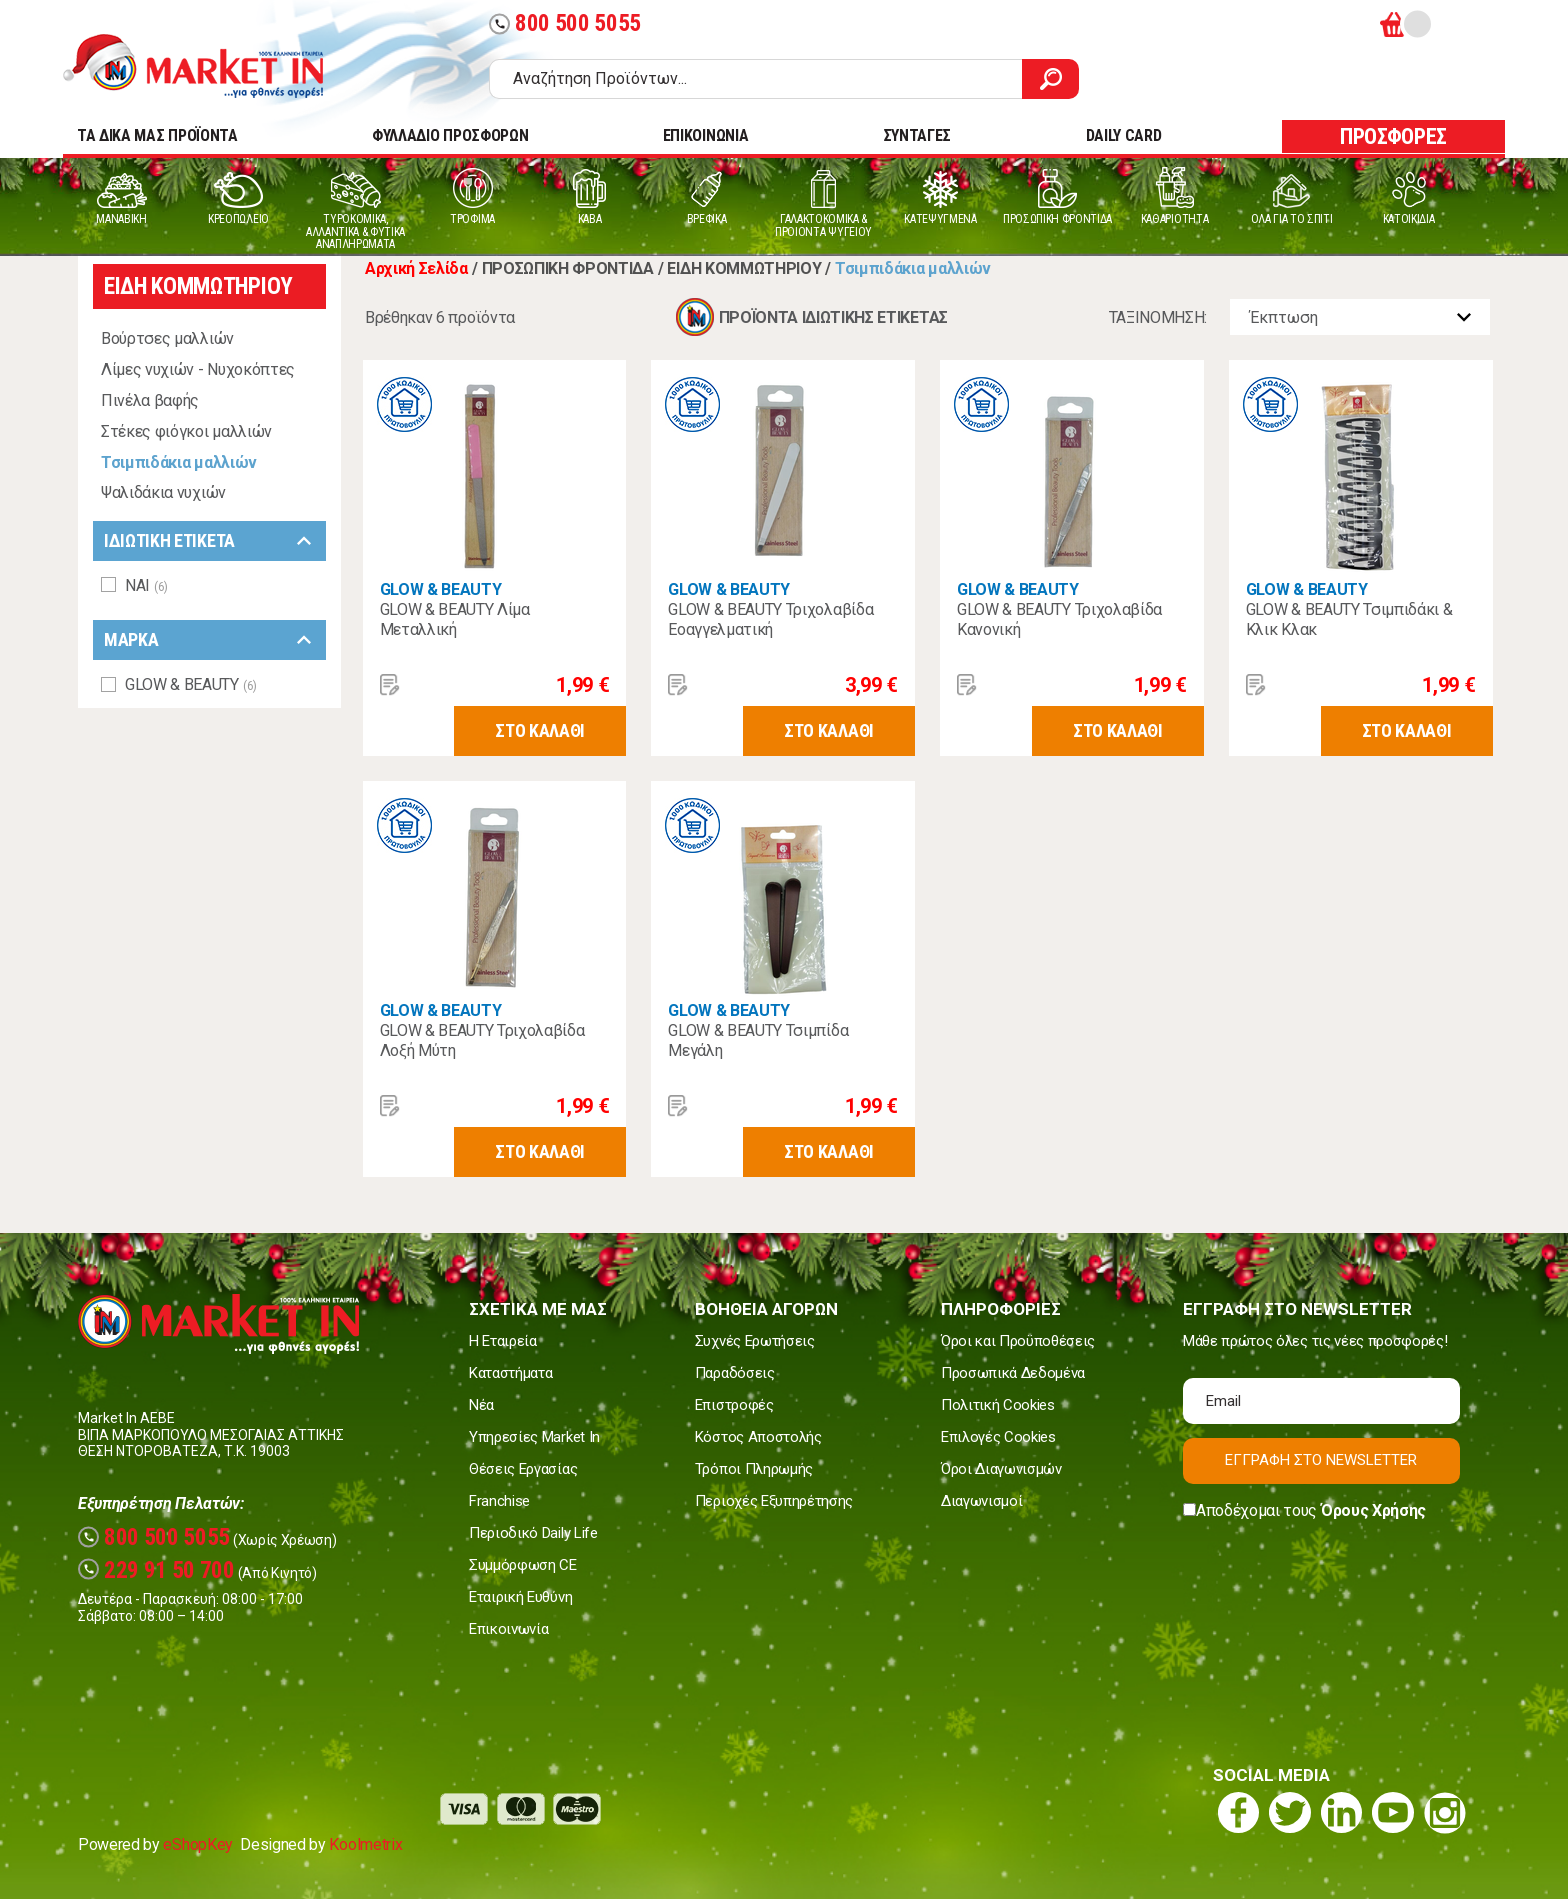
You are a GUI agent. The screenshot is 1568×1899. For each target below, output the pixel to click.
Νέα (481, 1405)
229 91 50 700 (156, 1570)
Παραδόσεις (735, 1373)
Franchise (499, 1501)
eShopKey (197, 1844)
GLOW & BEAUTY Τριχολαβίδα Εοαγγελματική (770, 619)
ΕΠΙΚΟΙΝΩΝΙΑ (705, 135)
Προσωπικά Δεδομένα (1013, 1373)
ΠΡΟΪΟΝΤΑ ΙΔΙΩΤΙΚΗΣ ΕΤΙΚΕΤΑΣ (833, 317)
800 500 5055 (565, 23)
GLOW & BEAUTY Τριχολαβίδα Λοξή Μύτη (482, 1040)
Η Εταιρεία (503, 1341)
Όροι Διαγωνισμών (1001, 1469)
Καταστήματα (510, 1373)
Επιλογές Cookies (998, 1437)
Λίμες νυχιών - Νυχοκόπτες (198, 369)
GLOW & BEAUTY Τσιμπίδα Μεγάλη (758, 1040)
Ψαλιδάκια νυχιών (163, 492)
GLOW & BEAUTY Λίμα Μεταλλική (455, 619)
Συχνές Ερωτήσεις (755, 1341)
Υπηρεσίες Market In (534, 1437)
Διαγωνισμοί (981, 1501)
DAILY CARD (1124, 135)
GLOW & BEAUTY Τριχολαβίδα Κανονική (1059, 619)
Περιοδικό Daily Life (533, 1533)
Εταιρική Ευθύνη (520, 1597)
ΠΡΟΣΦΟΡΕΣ (1393, 136)
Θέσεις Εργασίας (523, 1469)
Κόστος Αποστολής (758, 1437)
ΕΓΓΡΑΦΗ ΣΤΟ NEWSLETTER (1321, 1460)
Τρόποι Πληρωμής (754, 1469)
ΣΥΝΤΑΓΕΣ (917, 135)
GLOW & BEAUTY (441, 589)
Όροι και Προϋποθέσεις (1018, 1341)
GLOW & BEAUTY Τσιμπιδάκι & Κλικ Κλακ (1349, 619)
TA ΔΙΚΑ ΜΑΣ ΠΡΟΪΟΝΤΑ (157, 135)
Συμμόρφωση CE (523, 1565)
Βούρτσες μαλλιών (167, 338)
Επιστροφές (734, 1405)
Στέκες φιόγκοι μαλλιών (186, 431)
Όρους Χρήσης (1373, 1510)
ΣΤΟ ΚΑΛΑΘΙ (540, 730)
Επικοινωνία (508, 1629)
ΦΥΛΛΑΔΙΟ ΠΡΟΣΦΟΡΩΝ (450, 135)
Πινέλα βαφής (150, 400)
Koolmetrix (365, 1844)
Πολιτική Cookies (998, 1405)
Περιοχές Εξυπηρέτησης (774, 1501)
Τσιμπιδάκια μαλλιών (179, 462)
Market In (211, 66)
